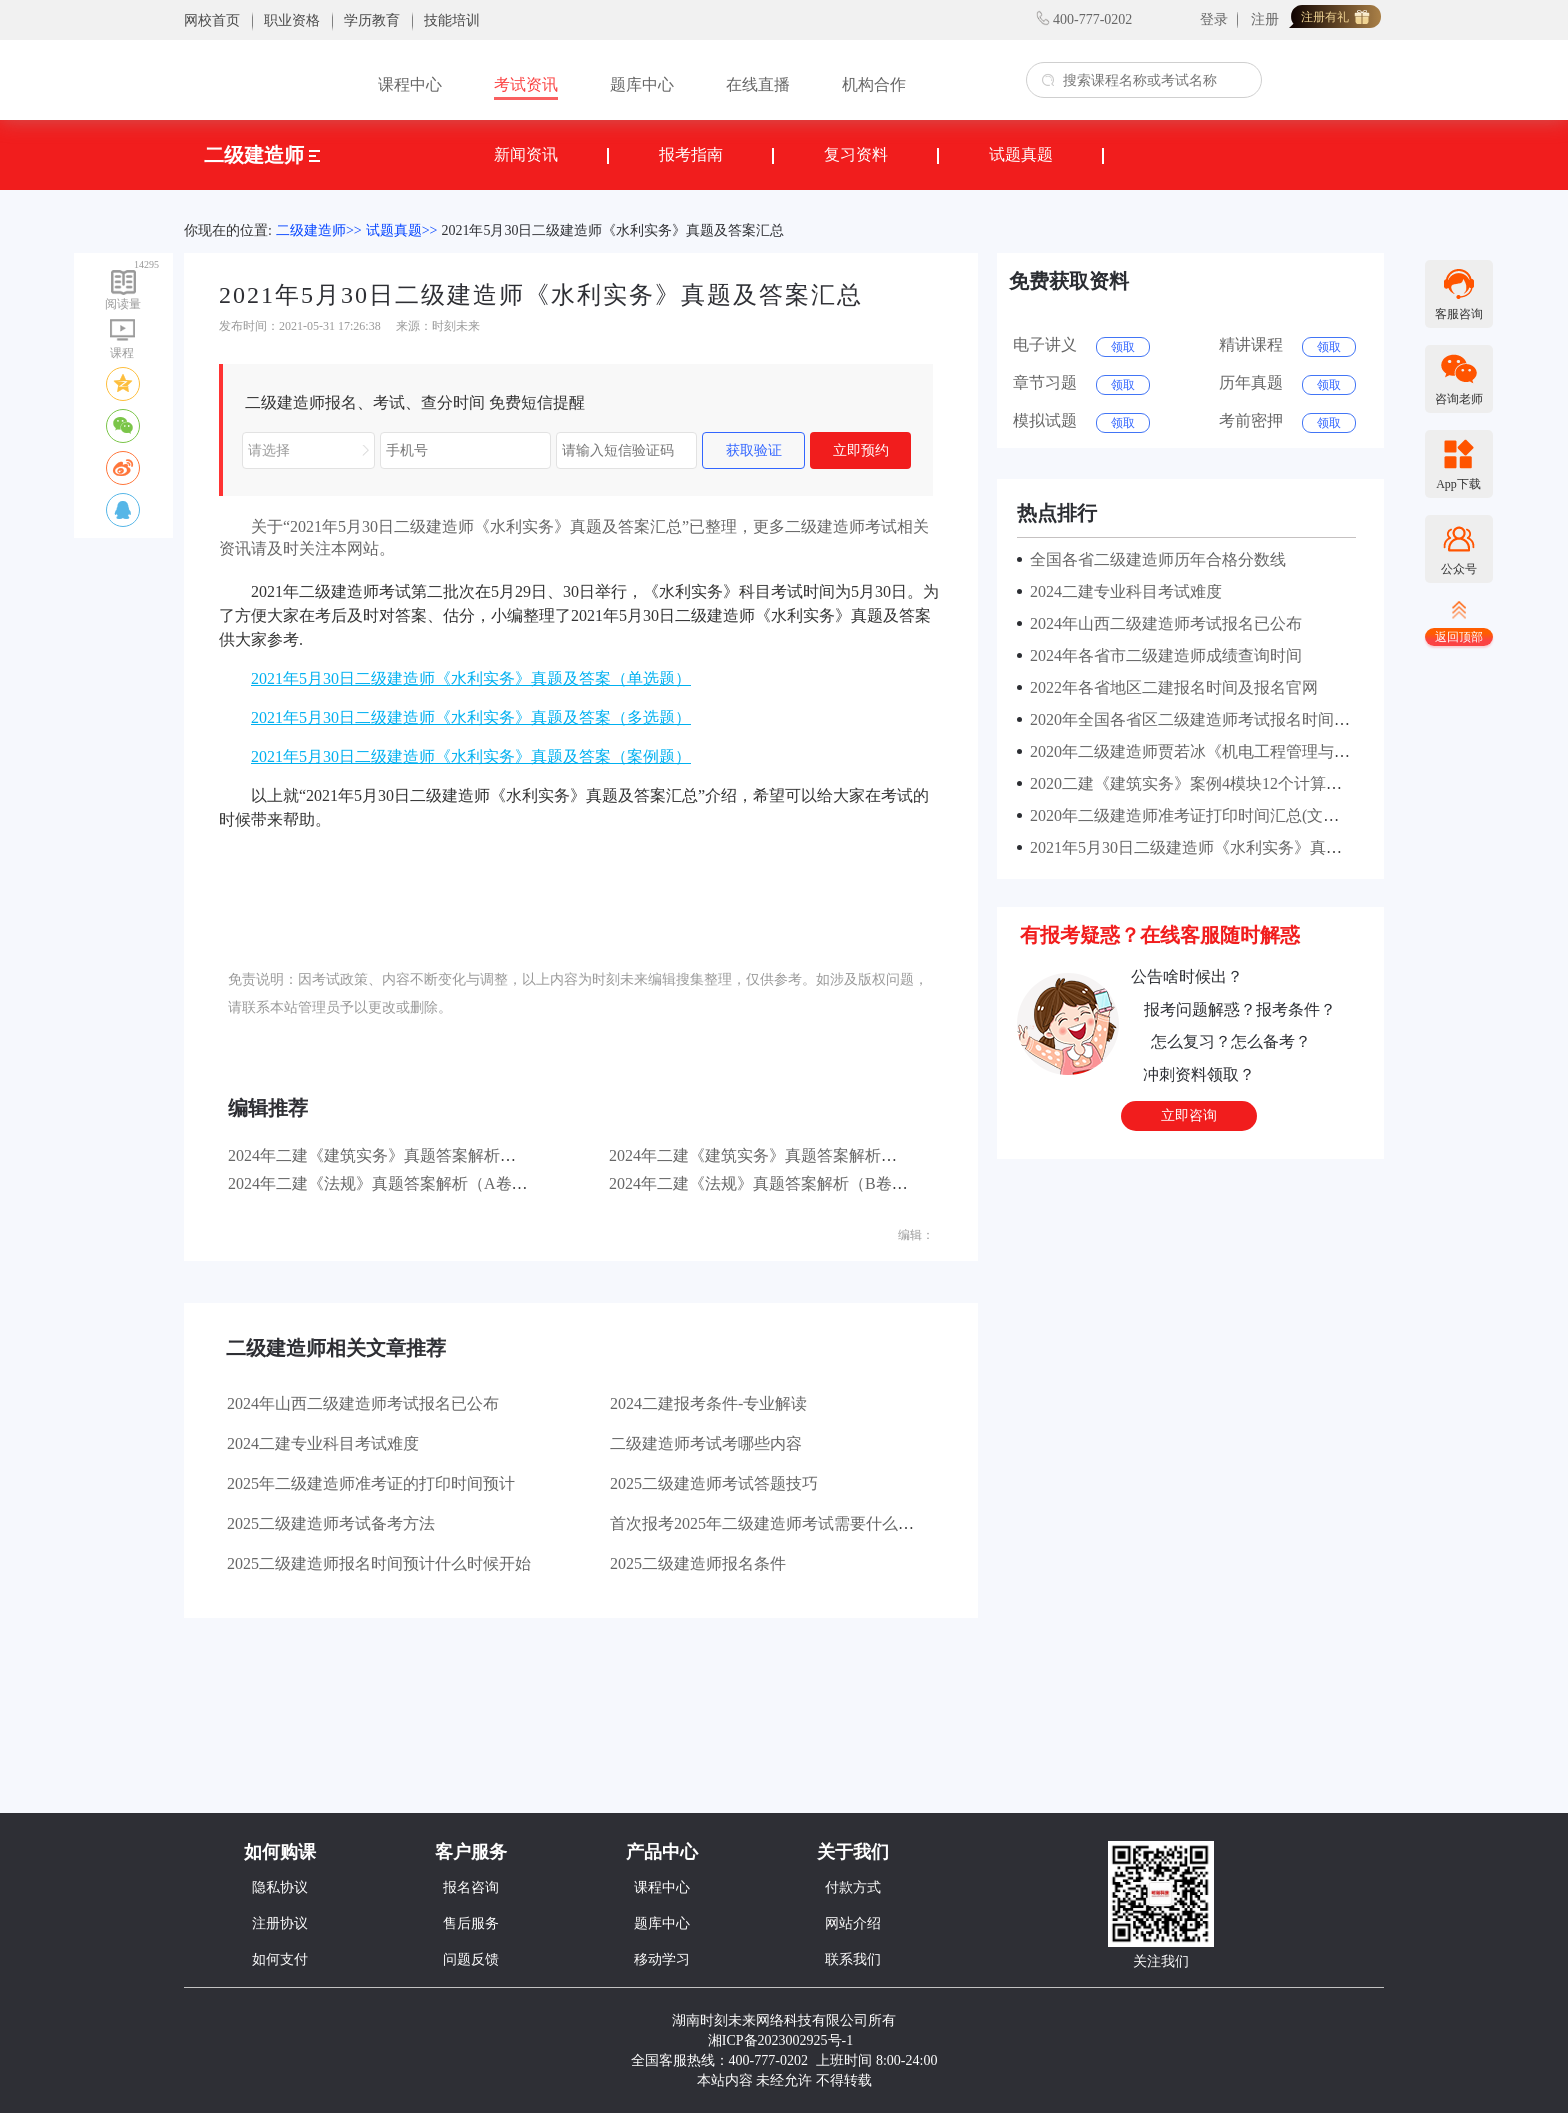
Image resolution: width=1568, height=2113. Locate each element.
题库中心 (642, 84)
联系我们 (853, 1959)
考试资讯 (526, 84)
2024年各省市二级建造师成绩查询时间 (1162, 655)
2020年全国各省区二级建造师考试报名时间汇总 (1194, 719)
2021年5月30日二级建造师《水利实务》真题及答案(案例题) (1235, 847)
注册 (1265, 19)
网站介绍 (853, 1923)
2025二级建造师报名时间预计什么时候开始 (379, 1563)
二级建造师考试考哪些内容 (706, 1443)
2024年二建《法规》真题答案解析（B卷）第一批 (782, 1183)
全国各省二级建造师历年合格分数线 (1154, 559)
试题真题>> (402, 230)
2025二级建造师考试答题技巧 (714, 1483)
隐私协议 (280, 1887)
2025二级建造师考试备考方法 (331, 1523)
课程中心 (410, 84)
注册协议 (280, 1923)
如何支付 (280, 1959)
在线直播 (758, 84)
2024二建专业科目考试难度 (323, 1443)
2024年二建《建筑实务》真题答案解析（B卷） (774, 1155)
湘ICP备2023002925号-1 (780, 2040)
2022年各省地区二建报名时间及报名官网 (1170, 687)
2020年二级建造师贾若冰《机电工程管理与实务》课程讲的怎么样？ (1266, 751)
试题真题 (1021, 154)
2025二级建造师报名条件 (698, 1563)
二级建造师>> (319, 230)
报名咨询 (471, 1887)
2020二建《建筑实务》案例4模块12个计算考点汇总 (1206, 783)
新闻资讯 (526, 154)
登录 (1214, 19)
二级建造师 (262, 155)
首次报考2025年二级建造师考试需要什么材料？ (778, 1523)
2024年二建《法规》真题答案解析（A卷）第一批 (402, 1183)
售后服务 (471, 1923)
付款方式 (853, 1887)
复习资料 (856, 154)
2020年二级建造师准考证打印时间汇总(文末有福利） (1212, 815)
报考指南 (691, 154)
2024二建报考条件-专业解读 (708, 1403)
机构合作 (874, 84)
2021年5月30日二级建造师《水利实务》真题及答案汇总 (612, 230)
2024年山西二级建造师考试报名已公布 (363, 1403)
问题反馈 (471, 1959)
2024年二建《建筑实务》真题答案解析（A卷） (394, 1155)
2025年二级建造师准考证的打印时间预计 (371, 1483)
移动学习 (662, 1959)
